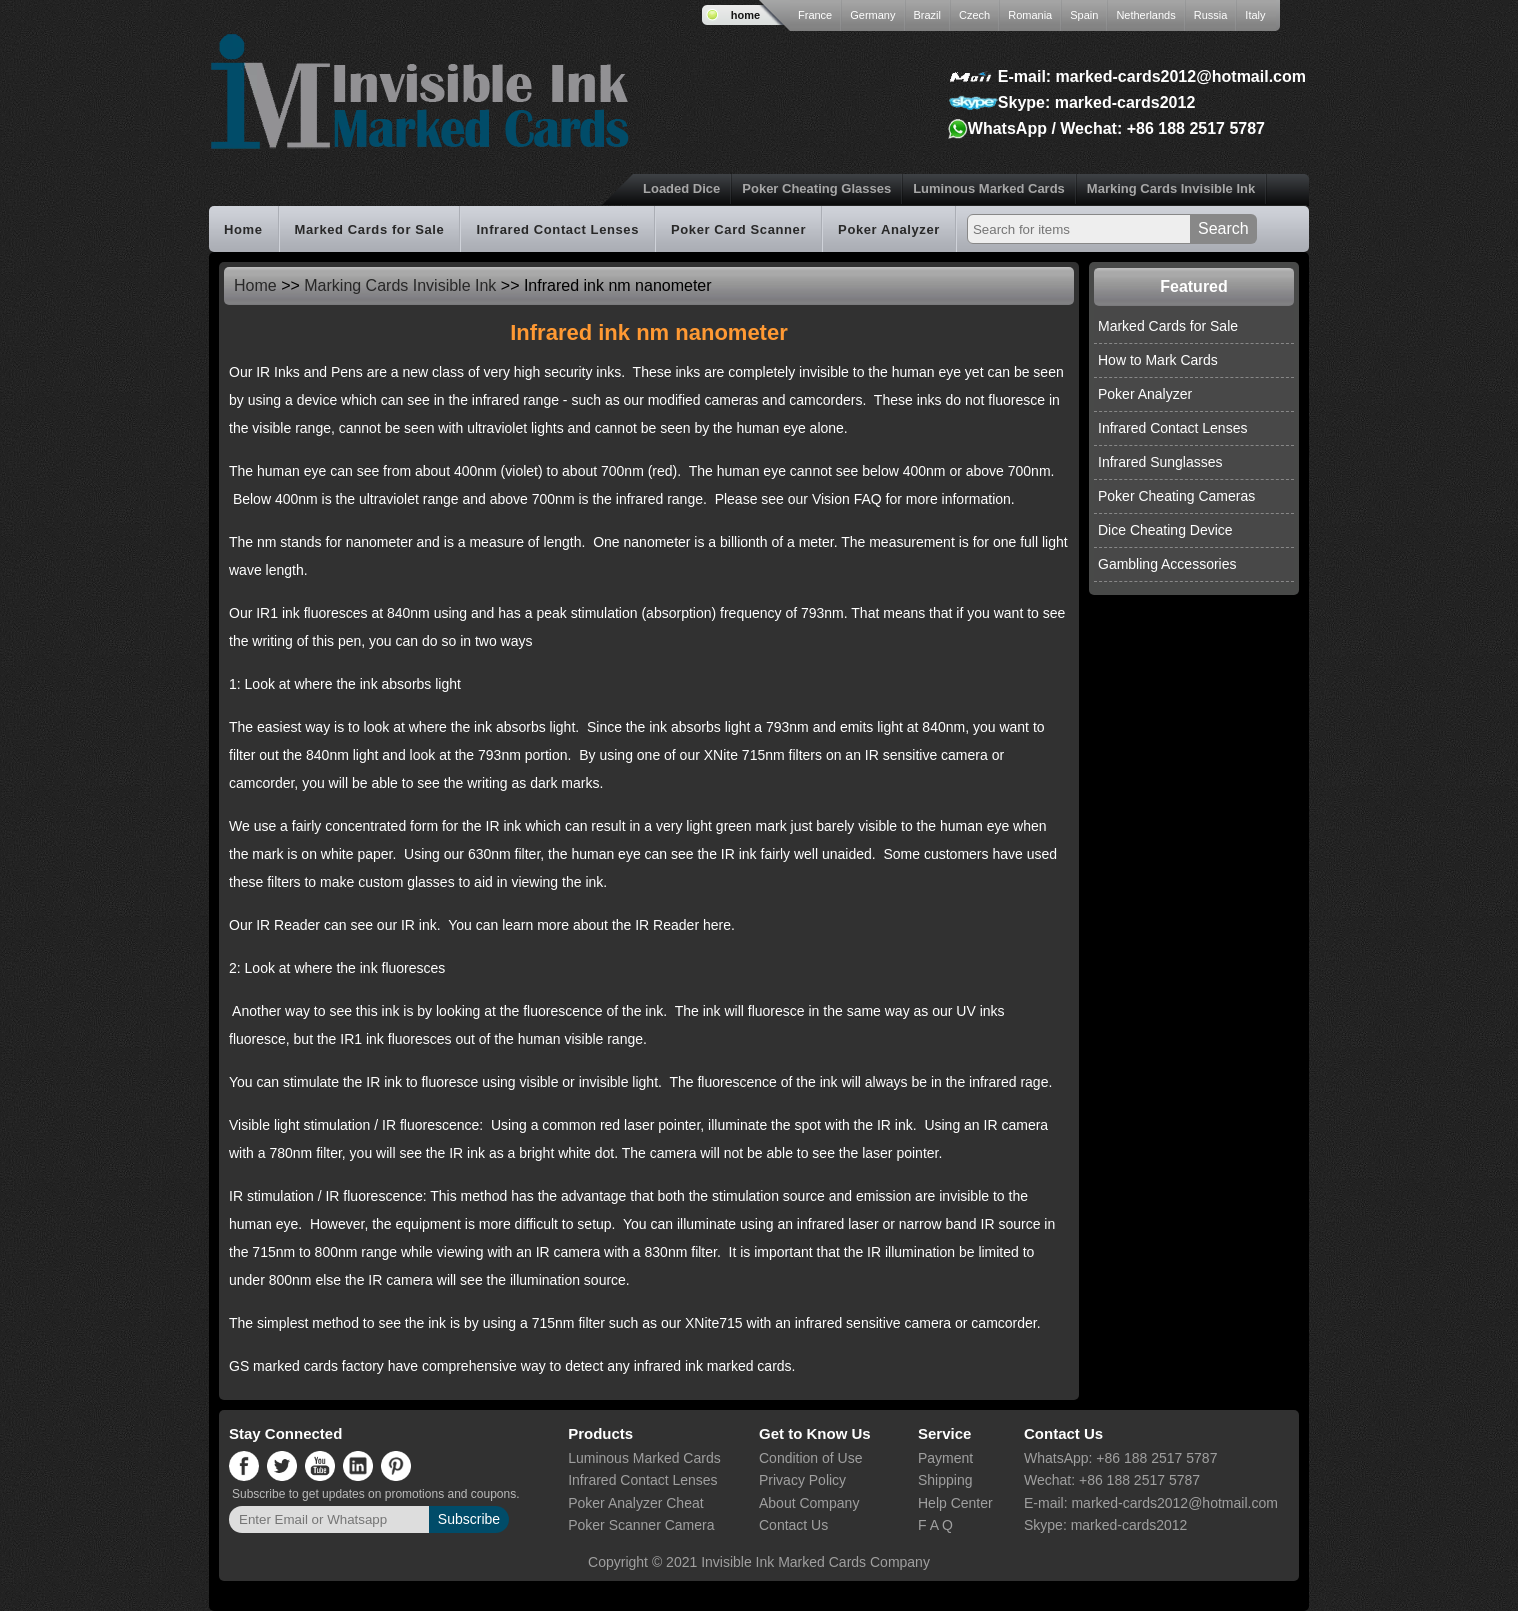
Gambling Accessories (1167, 564)
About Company (809, 1503)
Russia (1211, 15)
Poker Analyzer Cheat (635, 1503)
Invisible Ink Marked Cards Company (815, 1562)
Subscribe (469, 1519)
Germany (872, 15)
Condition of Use (811, 1458)
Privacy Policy (802, 1480)
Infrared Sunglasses (1160, 462)
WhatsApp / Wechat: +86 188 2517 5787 (1116, 128)
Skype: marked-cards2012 (1096, 102)
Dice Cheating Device (1165, 530)
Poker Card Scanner (738, 229)
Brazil (928, 15)
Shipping (945, 1480)
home (745, 15)
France (815, 15)
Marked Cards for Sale (370, 229)
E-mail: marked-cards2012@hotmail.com (1152, 76)
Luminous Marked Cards (989, 188)
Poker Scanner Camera (641, 1525)
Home (243, 229)
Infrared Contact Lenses (557, 229)
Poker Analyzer (889, 229)
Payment (945, 1458)
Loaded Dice (681, 188)
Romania (1030, 15)
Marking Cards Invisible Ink (1171, 188)
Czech (974, 15)
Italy (1255, 15)
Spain (1084, 15)
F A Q (935, 1525)
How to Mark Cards (1158, 360)
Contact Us (793, 1525)
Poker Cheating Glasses (816, 188)
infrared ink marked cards (713, 1366)
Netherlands (1145, 15)
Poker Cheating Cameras (1176, 496)
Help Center (955, 1503)
